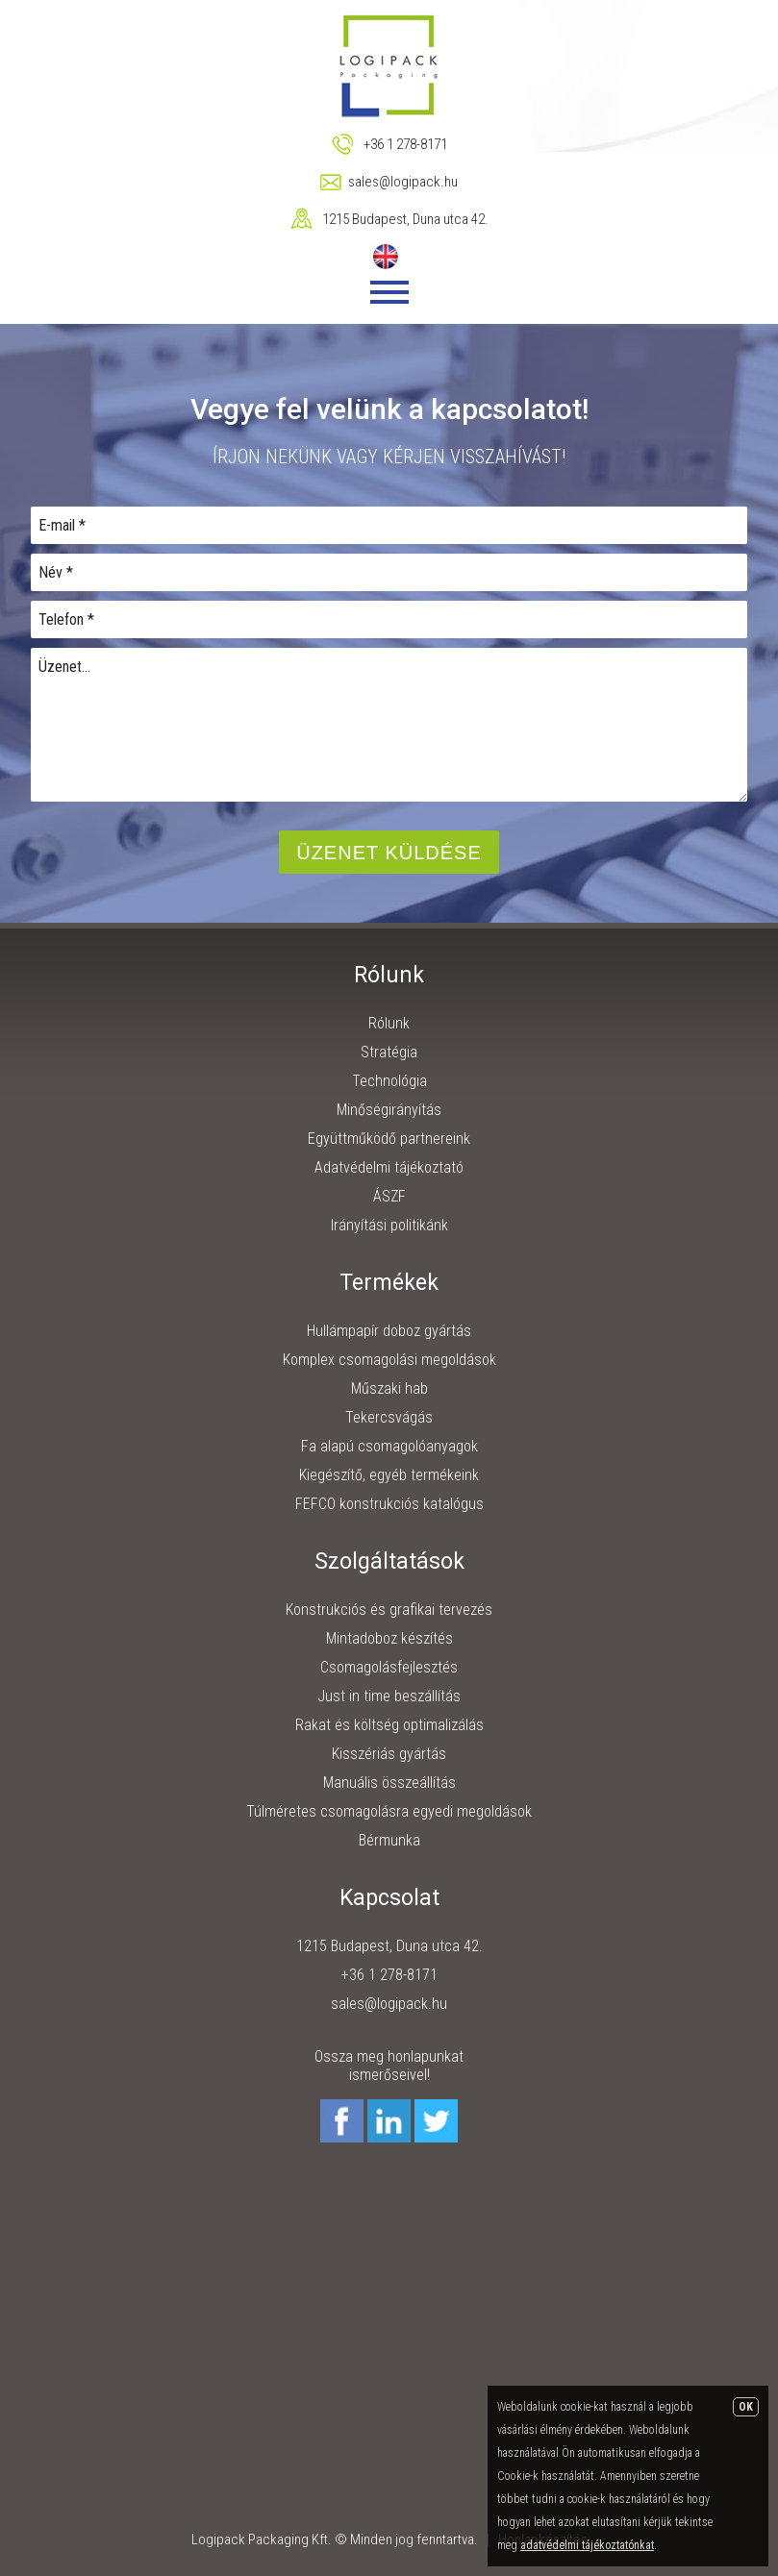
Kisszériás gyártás (389, 1754)
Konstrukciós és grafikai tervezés (389, 1609)
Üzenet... (388, 725)
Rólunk (389, 1023)
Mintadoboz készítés (389, 1638)
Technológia (389, 1081)
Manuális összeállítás (389, 1782)
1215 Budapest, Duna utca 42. (405, 219)
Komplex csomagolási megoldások (389, 1359)
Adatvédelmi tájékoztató (389, 1167)
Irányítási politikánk (389, 1225)
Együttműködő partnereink (389, 1138)
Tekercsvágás (389, 1417)
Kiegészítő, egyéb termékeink (389, 1475)
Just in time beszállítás (389, 1696)
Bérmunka (389, 1840)
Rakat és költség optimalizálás (389, 1725)
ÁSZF (389, 1196)
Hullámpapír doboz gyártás (389, 1331)
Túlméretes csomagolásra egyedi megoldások (389, 1811)
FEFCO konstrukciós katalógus (389, 1504)
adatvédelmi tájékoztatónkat (587, 2545)
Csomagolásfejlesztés (389, 1667)
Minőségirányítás (389, 1110)
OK (746, 2407)
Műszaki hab (389, 1388)
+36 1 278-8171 (405, 144)
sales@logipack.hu (403, 181)
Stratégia (389, 1052)
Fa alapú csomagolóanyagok (389, 1446)
